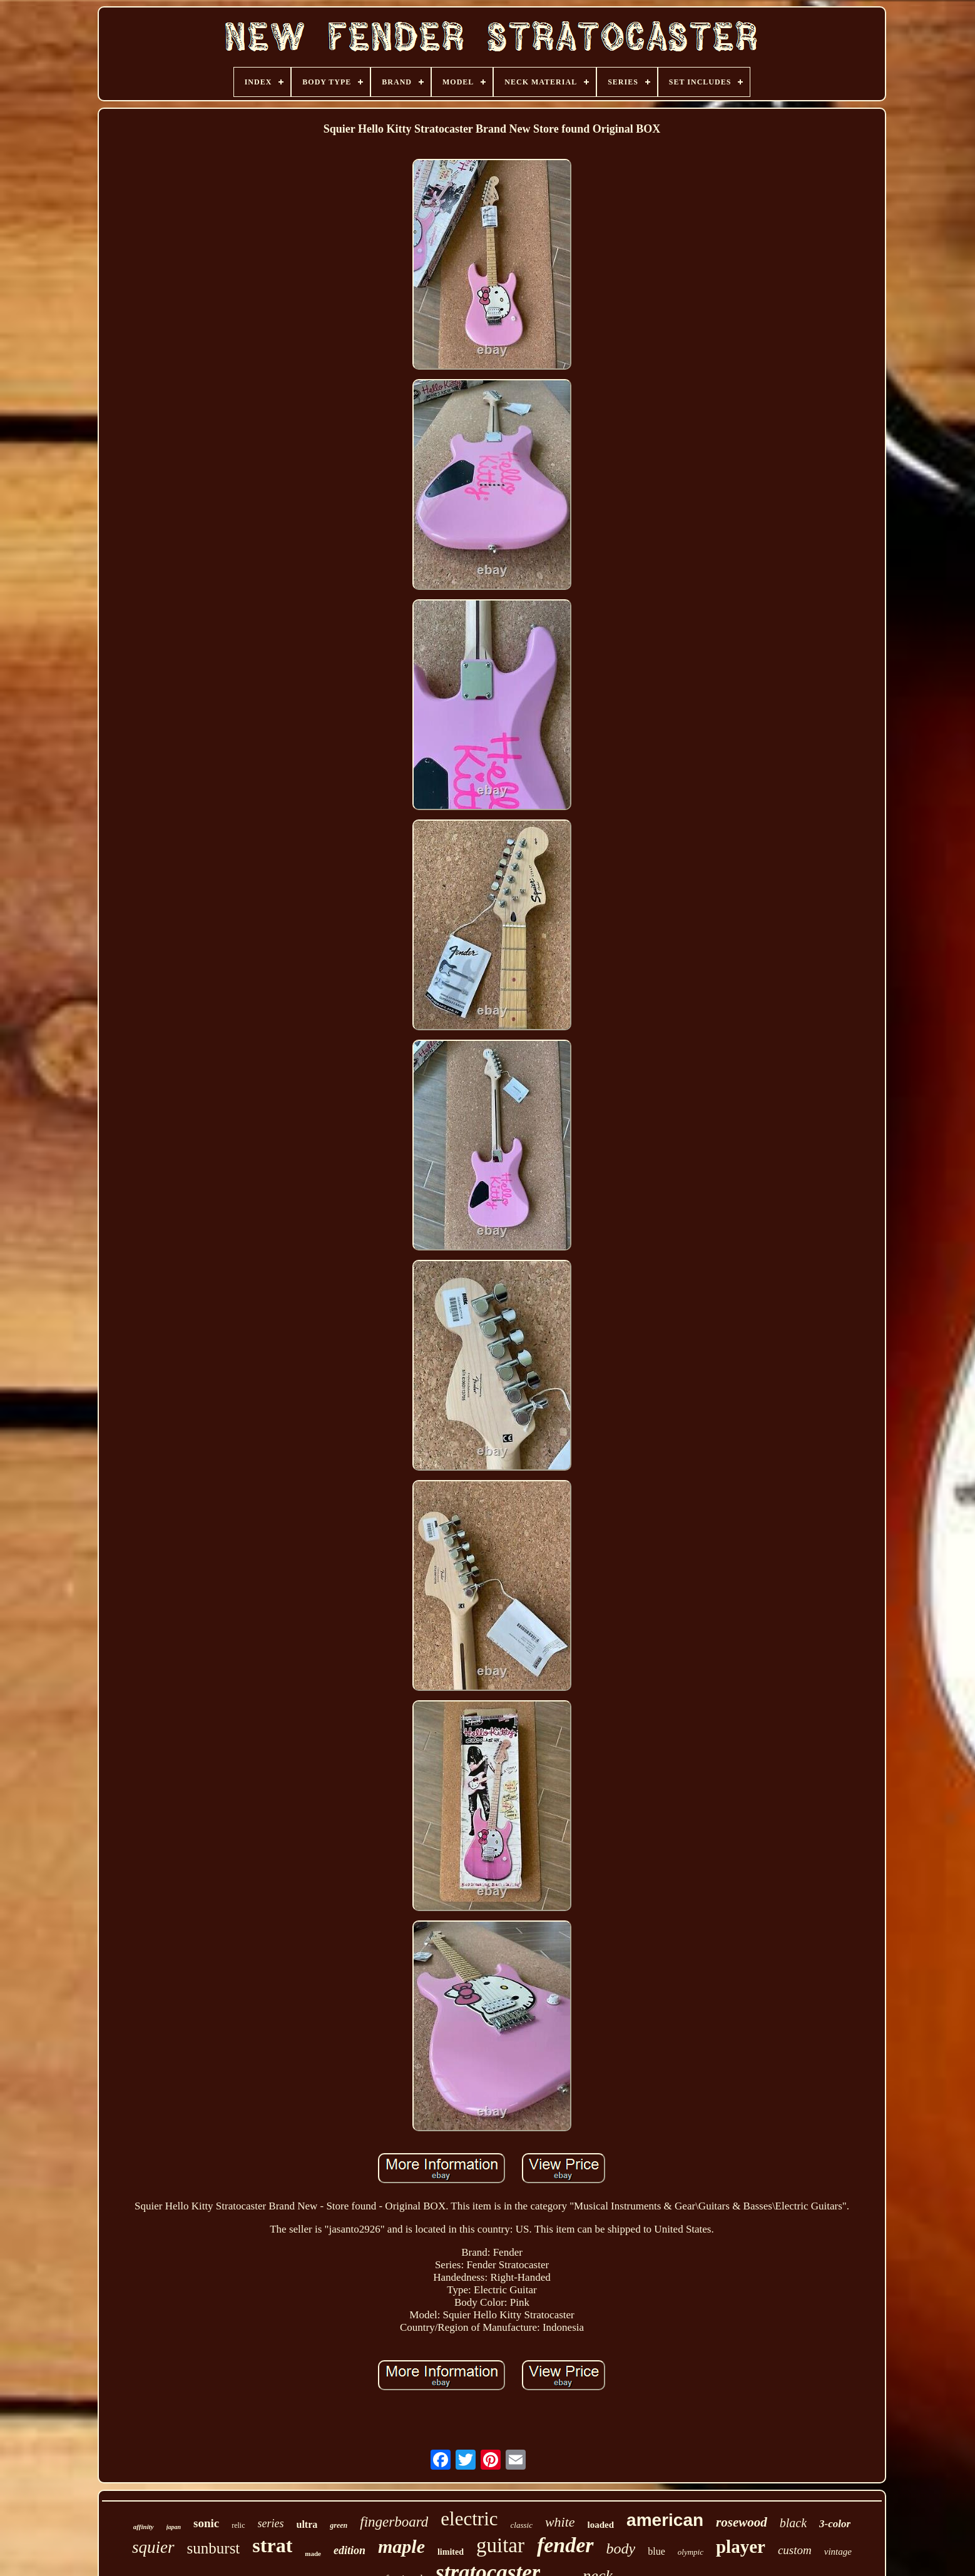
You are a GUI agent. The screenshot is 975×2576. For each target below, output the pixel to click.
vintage (838, 2552)
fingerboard (394, 2522)
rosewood (741, 2522)
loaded (601, 2525)
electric (469, 2519)
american (664, 2520)
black (793, 2523)
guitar (500, 2545)
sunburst (213, 2548)
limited (450, 2552)
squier (153, 2547)
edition (349, 2550)
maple (401, 2546)
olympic (690, 2552)
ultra (307, 2524)
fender (565, 2545)
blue (656, 2551)
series (271, 2523)
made (313, 2553)
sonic (206, 2523)
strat (272, 2545)
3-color (834, 2524)
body (621, 2548)
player (740, 2547)
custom (795, 2550)
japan (173, 2526)
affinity (143, 2526)
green (338, 2525)
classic (522, 2525)
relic (238, 2525)
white (560, 2522)
